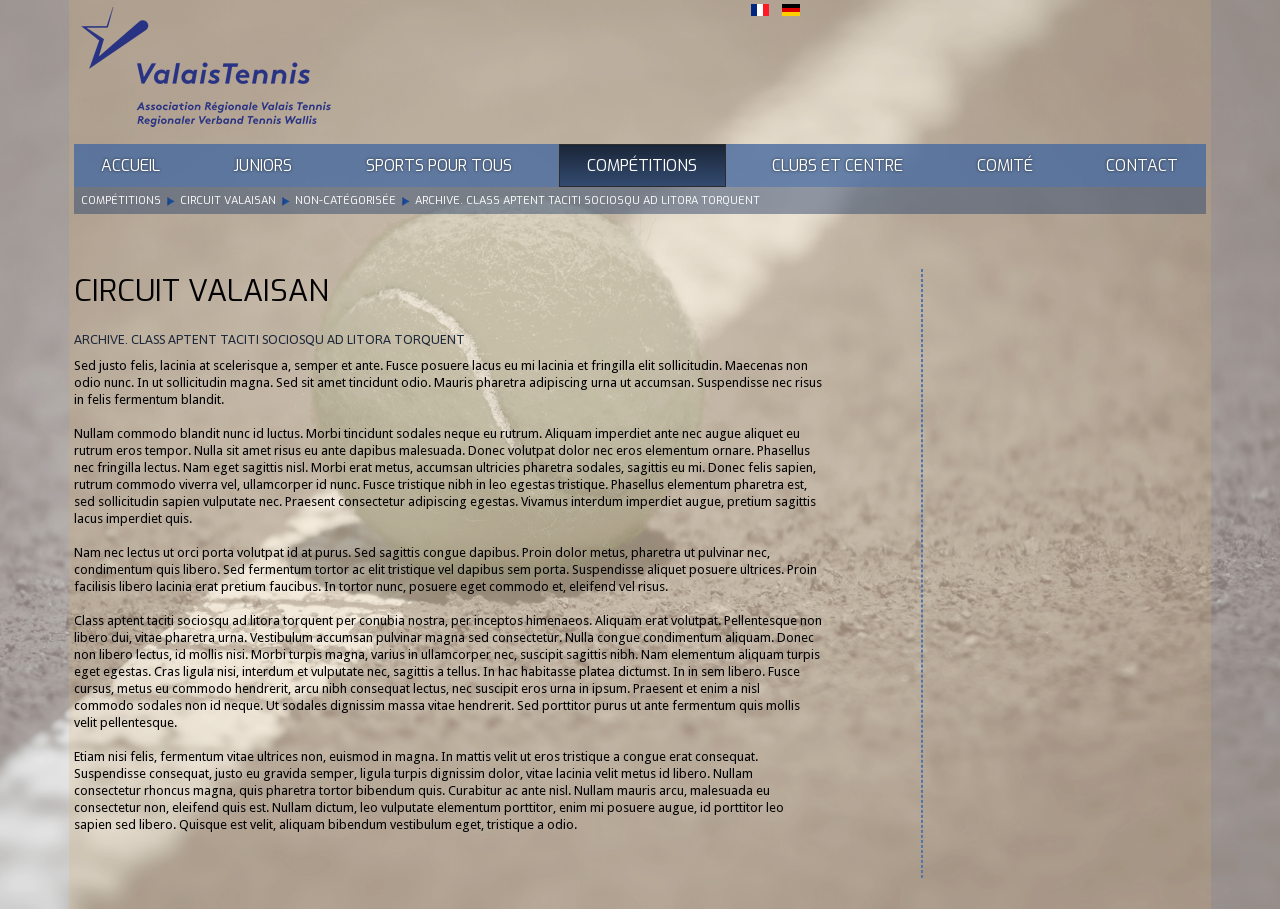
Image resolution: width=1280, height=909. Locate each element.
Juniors (262, 165)
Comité (1005, 165)
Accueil (130, 165)
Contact (1142, 165)
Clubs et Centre (837, 165)
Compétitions (642, 165)
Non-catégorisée (345, 200)
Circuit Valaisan (228, 200)
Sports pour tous (439, 165)
